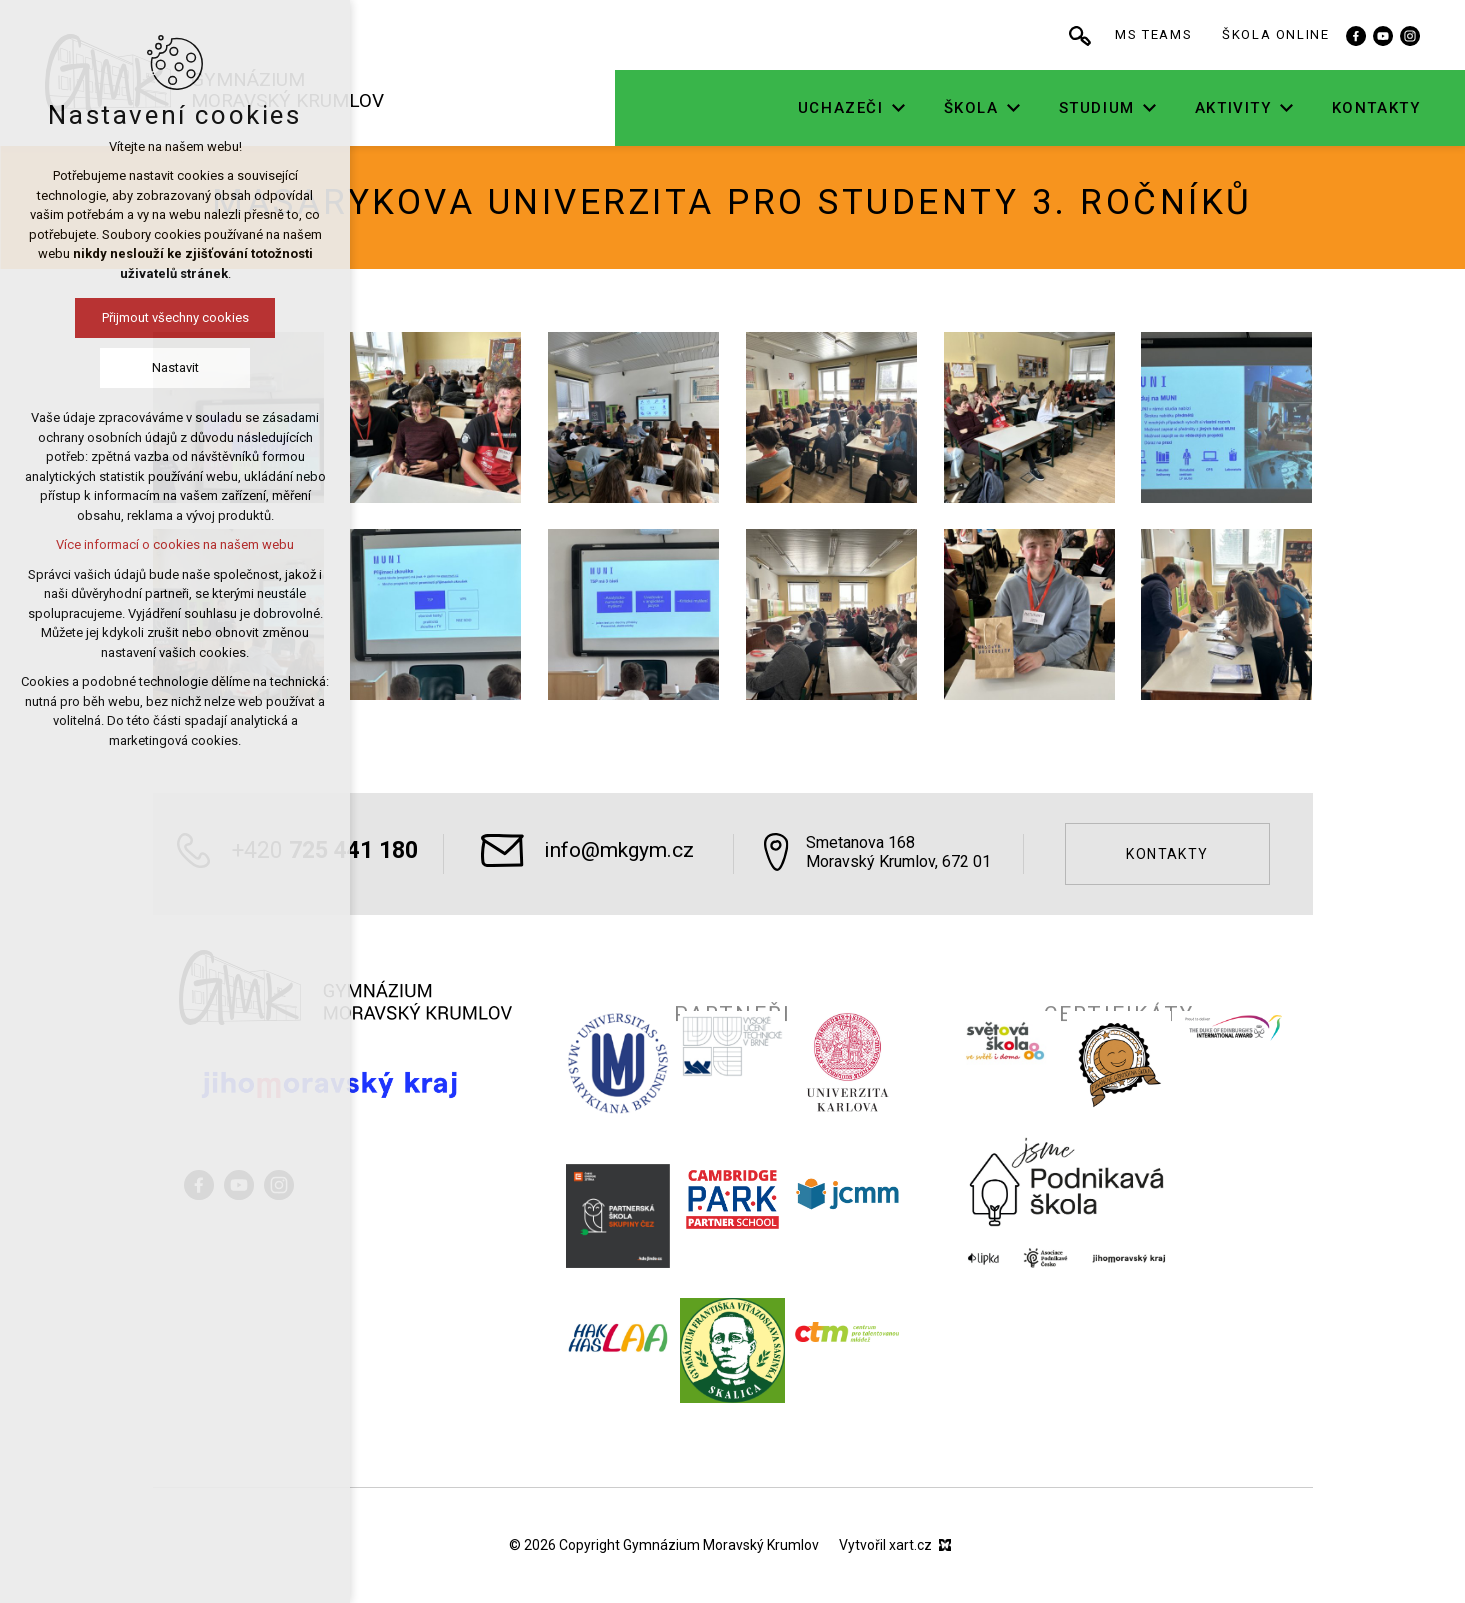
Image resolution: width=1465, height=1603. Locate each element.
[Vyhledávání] (1082, 35)
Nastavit (175, 367)
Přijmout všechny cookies (175, 317)
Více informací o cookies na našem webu (175, 544)
